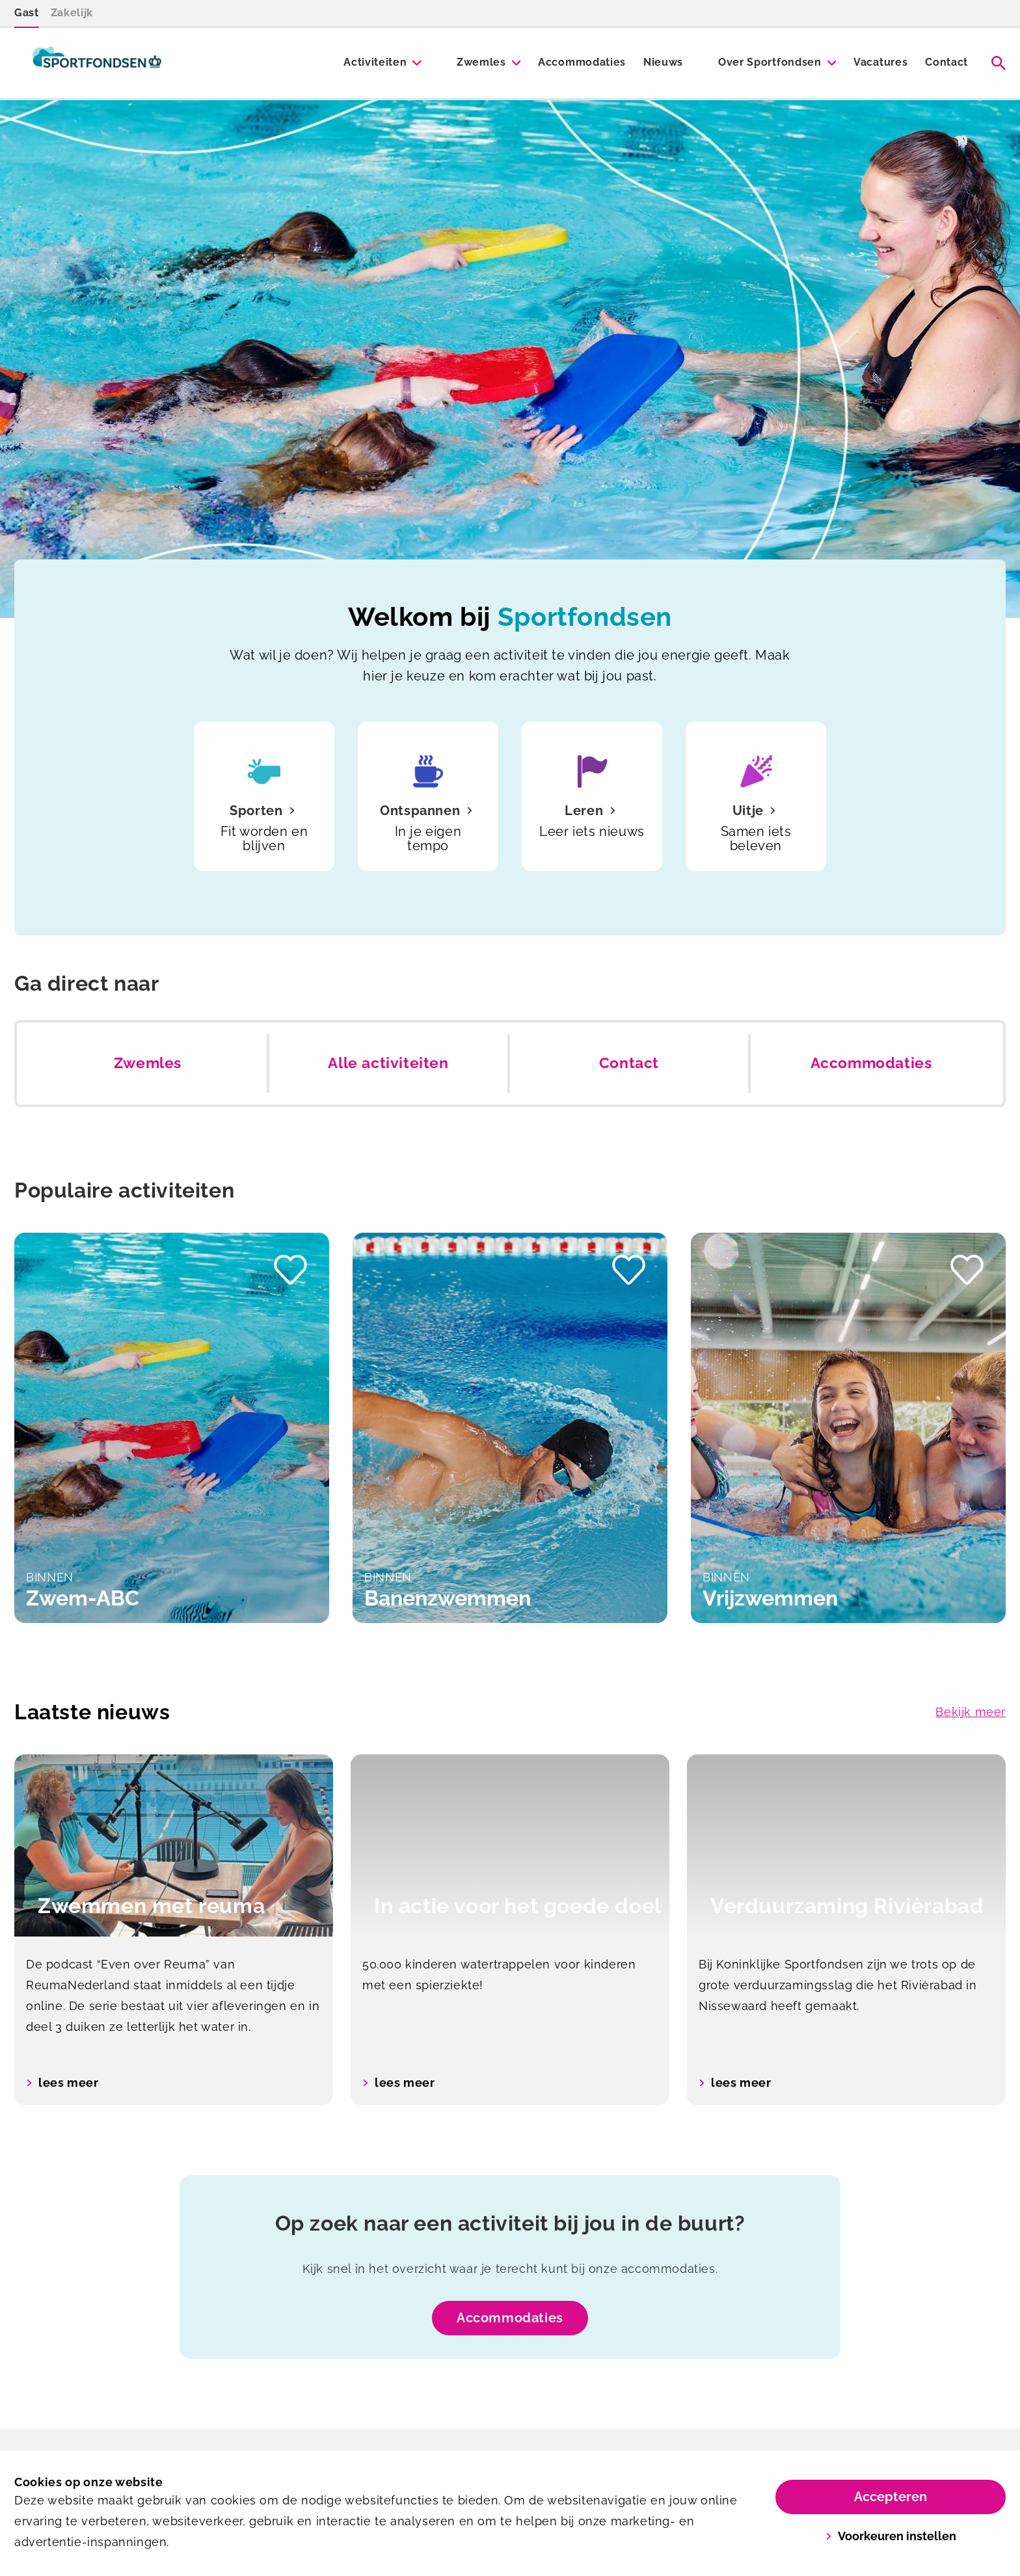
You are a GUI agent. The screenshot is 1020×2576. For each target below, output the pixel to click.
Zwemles (481, 62)
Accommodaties (582, 62)
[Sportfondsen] (97, 63)
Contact (946, 62)
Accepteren (890, 2496)
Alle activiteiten (388, 1062)
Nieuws (663, 62)
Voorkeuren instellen (890, 2536)
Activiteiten (375, 62)
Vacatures (880, 62)
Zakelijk (72, 13)
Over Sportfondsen (770, 62)
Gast (26, 13)
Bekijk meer (970, 1712)
